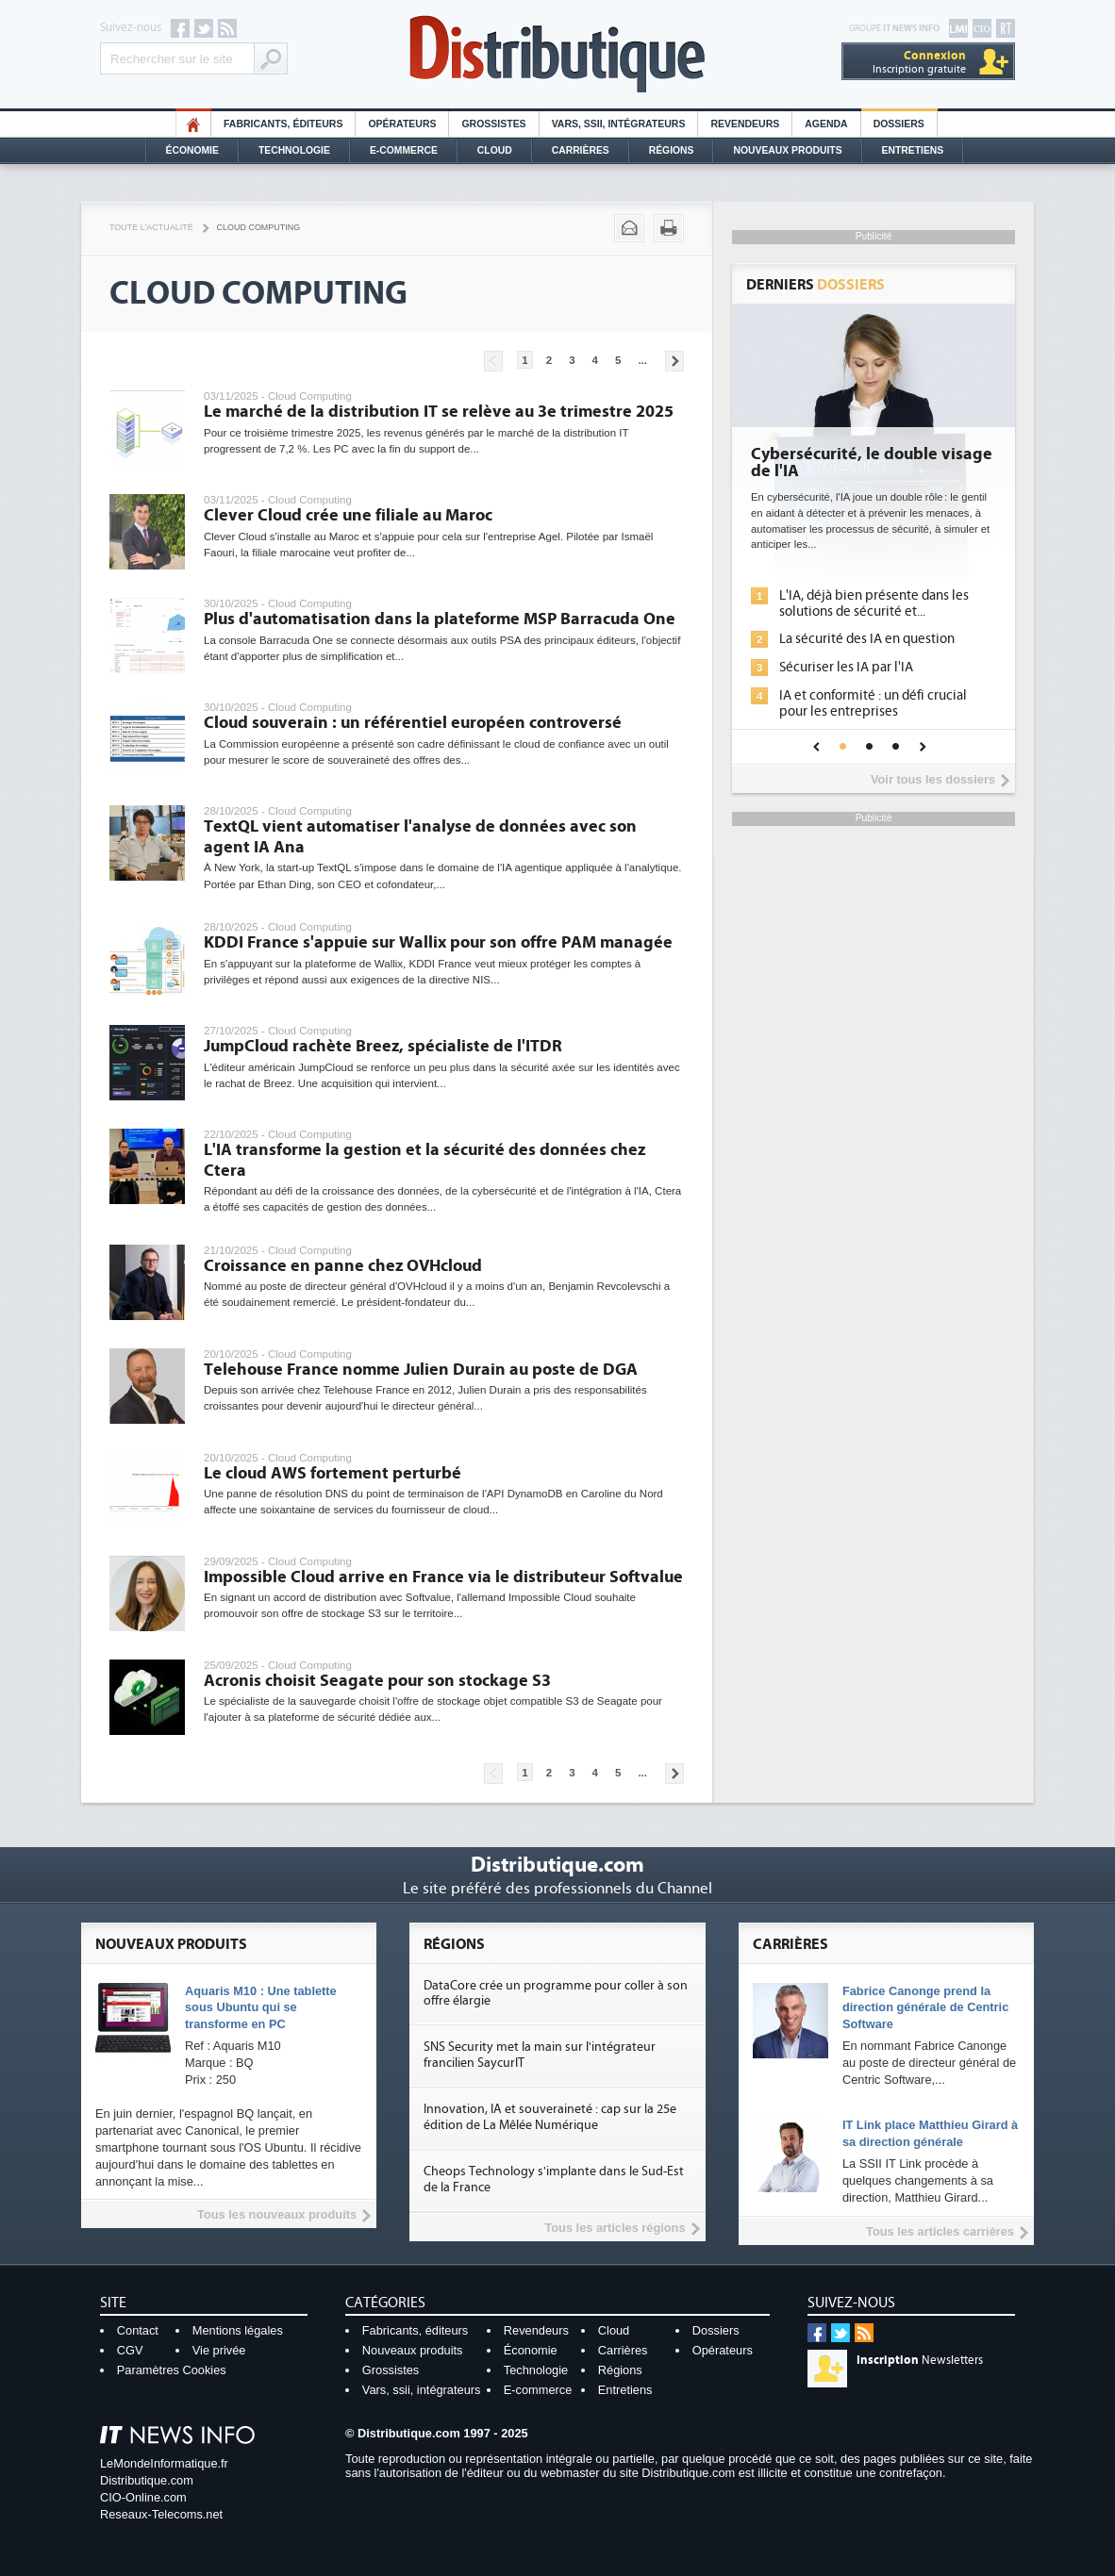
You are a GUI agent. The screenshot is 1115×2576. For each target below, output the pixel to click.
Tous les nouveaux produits (277, 2214)
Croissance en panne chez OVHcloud (343, 1266)
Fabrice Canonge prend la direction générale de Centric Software (925, 2008)
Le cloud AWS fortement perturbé (332, 1473)
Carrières (580, 150)
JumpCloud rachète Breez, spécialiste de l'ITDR (383, 1046)
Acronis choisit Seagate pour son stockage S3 (377, 1681)
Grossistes (493, 124)
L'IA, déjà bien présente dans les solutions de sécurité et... (874, 603)
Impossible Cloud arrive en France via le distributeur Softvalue (443, 1577)
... (642, 360)
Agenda (826, 124)
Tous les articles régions (614, 2228)
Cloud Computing (259, 227)
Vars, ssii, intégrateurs (421, 2390)
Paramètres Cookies (171, 2370)
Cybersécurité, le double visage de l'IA (871, 463)
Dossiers (899, 124)
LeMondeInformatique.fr (164, 2463)
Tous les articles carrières (940, 2231)
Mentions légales (237, 2330)
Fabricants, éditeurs (283, 124)
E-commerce (404, 150)
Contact (137, 2330)
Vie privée (219, 2350)
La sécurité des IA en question (867, 639)
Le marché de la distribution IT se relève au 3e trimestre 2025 (439, 411)
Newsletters (920, 2360)
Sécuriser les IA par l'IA (846, 667)
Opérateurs (402, 124)
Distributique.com (146, 2480)
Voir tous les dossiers (933, 779)
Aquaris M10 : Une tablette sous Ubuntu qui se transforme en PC (261, 2008)
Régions (671, 150)
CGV (130, 2350)
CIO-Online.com (143, 2497)
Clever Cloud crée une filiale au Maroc (348, 515)
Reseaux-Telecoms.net (161, 2514)
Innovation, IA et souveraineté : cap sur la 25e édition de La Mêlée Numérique (550, 2117)
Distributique (557, 54)
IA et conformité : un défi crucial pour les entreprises (873, 703)
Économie (192, 150)
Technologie (294, 150)
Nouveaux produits (412, 2350)
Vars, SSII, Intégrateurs (619, 124)
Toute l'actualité (151, 227)
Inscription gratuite (919, 61)
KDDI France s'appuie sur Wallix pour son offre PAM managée (438, 942)
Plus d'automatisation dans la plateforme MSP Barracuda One (439, 619)
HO (193, 124)
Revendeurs (744, 124)
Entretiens (913, 150)
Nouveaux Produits (787, 150)
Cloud (494, 150)
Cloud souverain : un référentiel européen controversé (413, 723)
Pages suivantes (674, 361)
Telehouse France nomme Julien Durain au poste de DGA (421, 1369)
